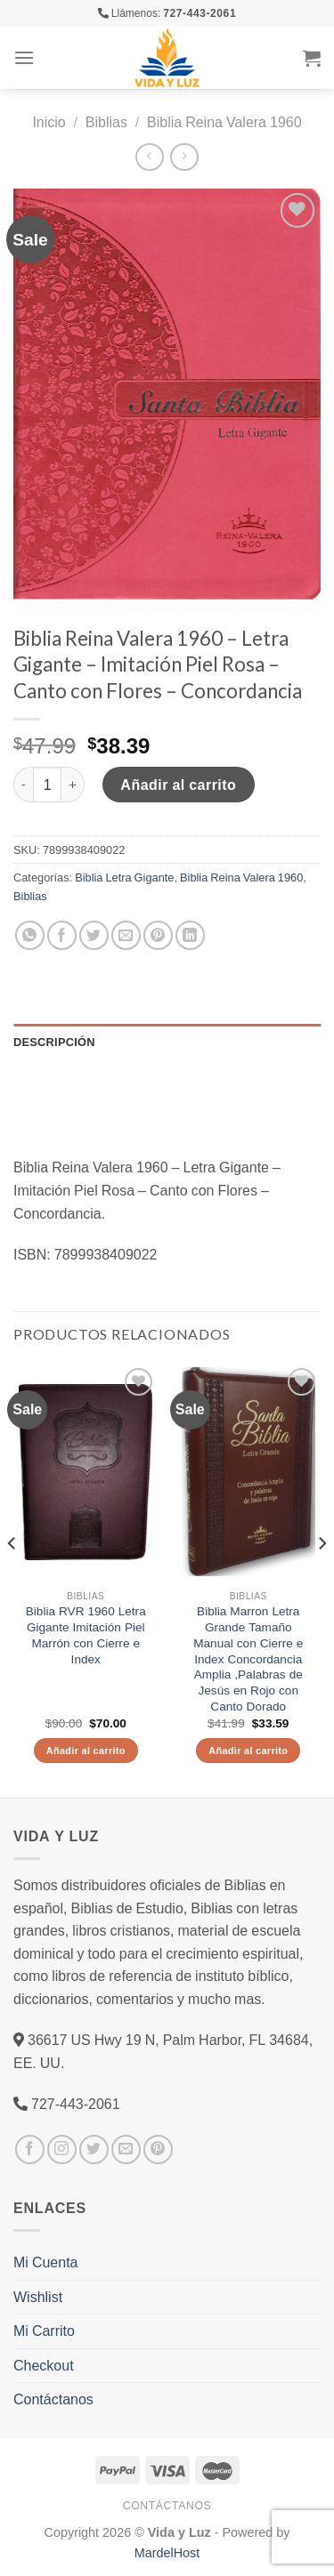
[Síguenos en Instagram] (62, 2149)
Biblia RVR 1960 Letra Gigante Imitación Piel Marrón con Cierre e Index (86, 1634)
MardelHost (167, 2552)
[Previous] (12, 1579)
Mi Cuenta (45, 2262)
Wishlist (37, 2296)
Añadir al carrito (178, 784)
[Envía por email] (126, 935)
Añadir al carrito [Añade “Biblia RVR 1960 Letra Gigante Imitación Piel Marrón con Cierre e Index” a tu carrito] (86, 1750)
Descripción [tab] (54, 1042)
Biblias (106, 122)
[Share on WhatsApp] (30, 935)
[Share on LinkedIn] (190, 935)
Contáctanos (53, 2399)
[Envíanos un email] (126, 2149)
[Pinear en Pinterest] (158, 935)
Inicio (48, 122)
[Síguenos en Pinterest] (158, 2149)
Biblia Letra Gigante (124, 877)
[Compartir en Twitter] (94, 935)
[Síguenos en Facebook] (30, 2149)
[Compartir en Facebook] (62, 935)
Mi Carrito (44, 2330)
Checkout (43, 2365)
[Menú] (24, 57)
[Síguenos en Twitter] (94, 2149)
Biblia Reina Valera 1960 (224, 122)
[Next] (321, 1579)
